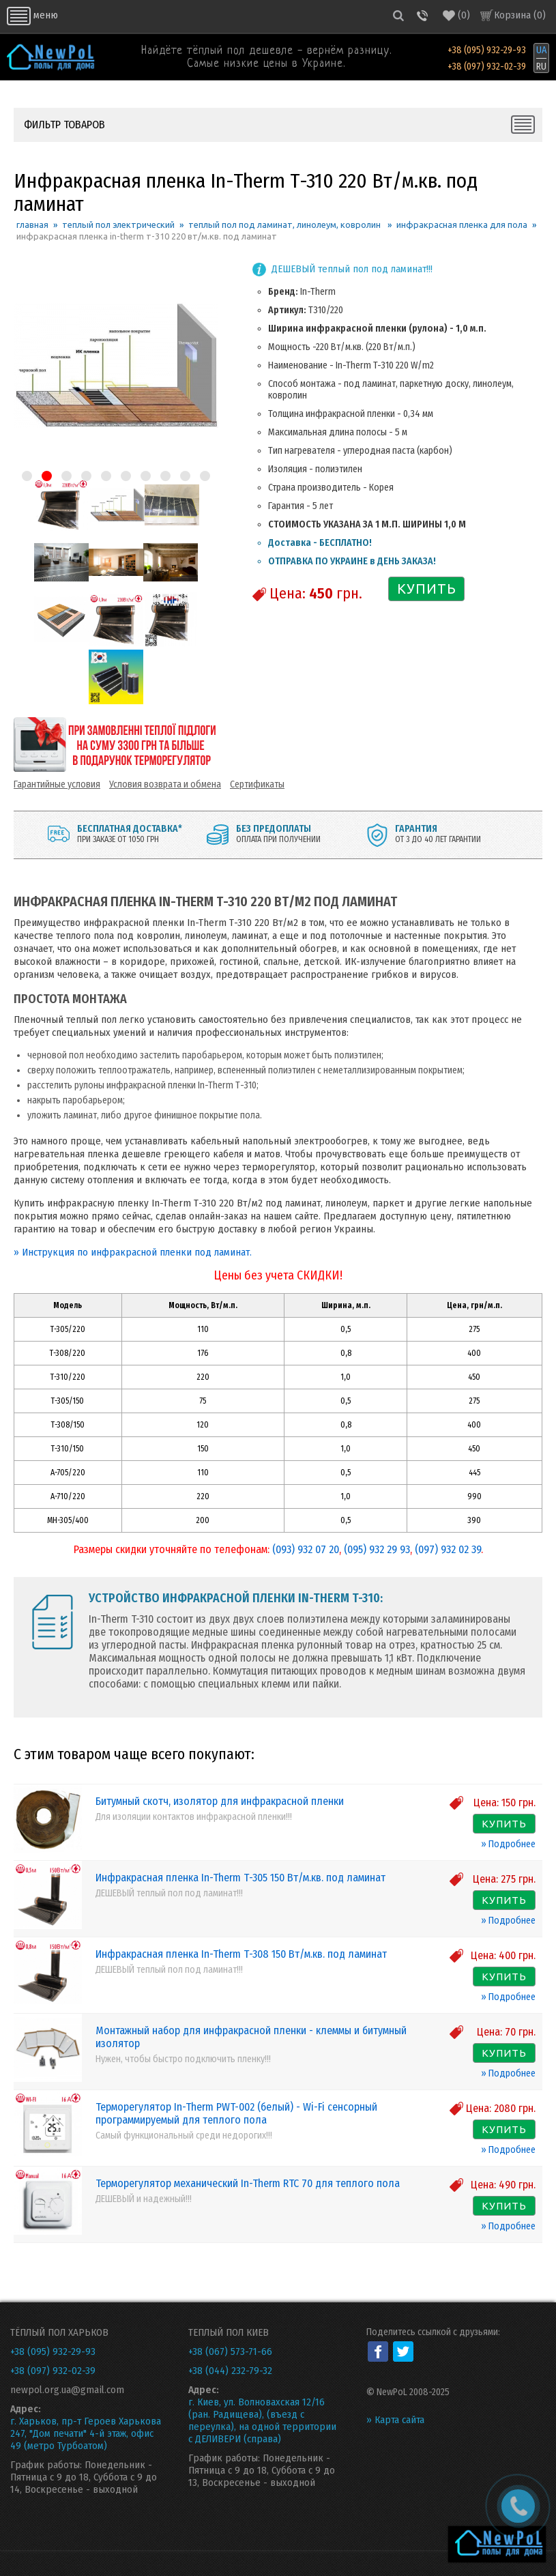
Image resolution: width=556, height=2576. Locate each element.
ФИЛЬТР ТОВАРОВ (64, 124)
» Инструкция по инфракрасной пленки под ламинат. (133, 1252)
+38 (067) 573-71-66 (230, 2351)
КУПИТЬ (426, 588)
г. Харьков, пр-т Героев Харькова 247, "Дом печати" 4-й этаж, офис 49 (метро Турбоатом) (85, 2433)
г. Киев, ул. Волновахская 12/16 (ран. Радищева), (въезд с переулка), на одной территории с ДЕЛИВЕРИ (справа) (262, 2420)
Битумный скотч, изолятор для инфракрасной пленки (220, 1801)
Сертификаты (257, 784)
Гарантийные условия (57, 784)
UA (541, 50)
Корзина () (520, 15)
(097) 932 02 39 (448, 1549)
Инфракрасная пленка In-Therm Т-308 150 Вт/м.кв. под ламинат (241, 1954)
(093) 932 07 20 (305, 1549)
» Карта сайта (395, 2420)
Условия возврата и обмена (165, 784)
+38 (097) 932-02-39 (487, 66)
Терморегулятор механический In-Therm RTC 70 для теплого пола (248, 2183)
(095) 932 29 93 (377, 1549)
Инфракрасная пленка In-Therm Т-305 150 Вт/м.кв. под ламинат (240, 1877)
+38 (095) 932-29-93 (487, 50)
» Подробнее (508, 1844)
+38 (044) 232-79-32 (230, 2370)
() (456, 15)
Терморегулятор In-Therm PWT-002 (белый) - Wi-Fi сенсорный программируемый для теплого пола (236, 2113)
